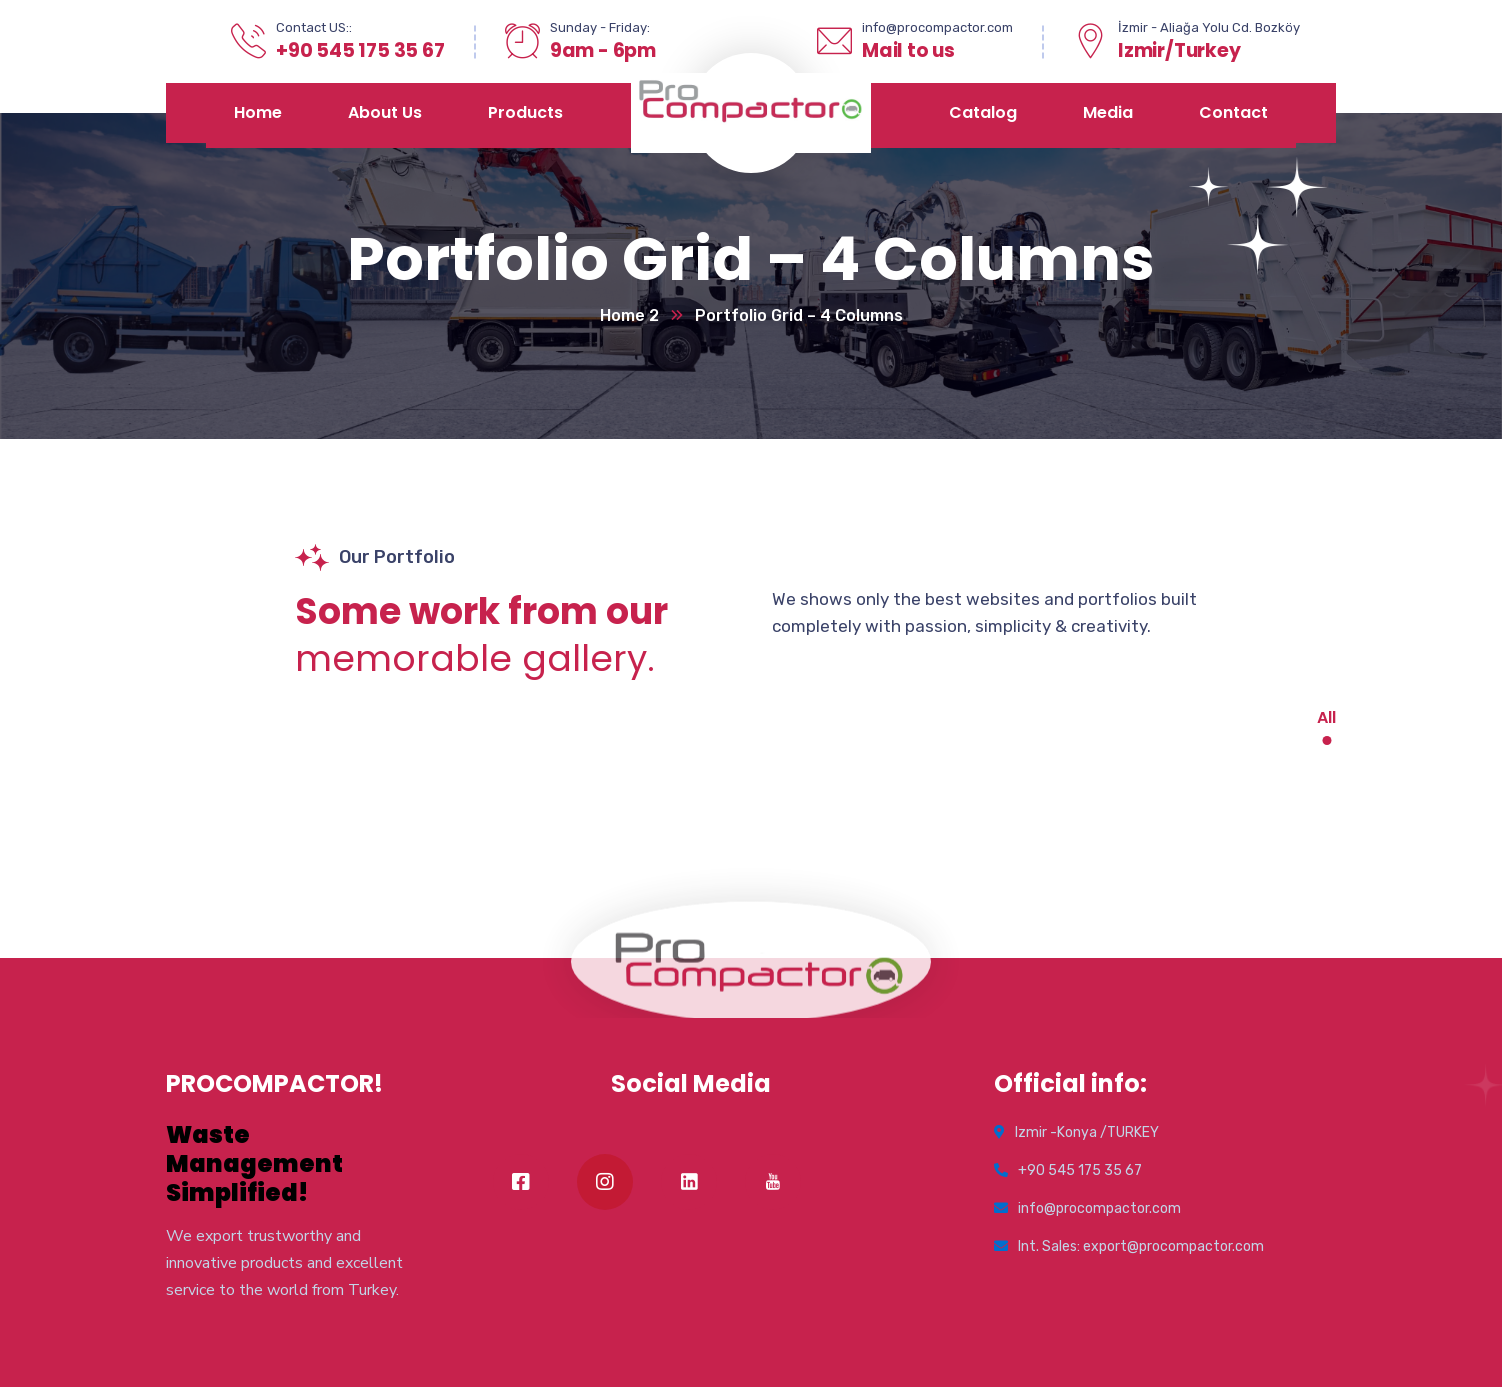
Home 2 (629, 315)
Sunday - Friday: (600, 27)
